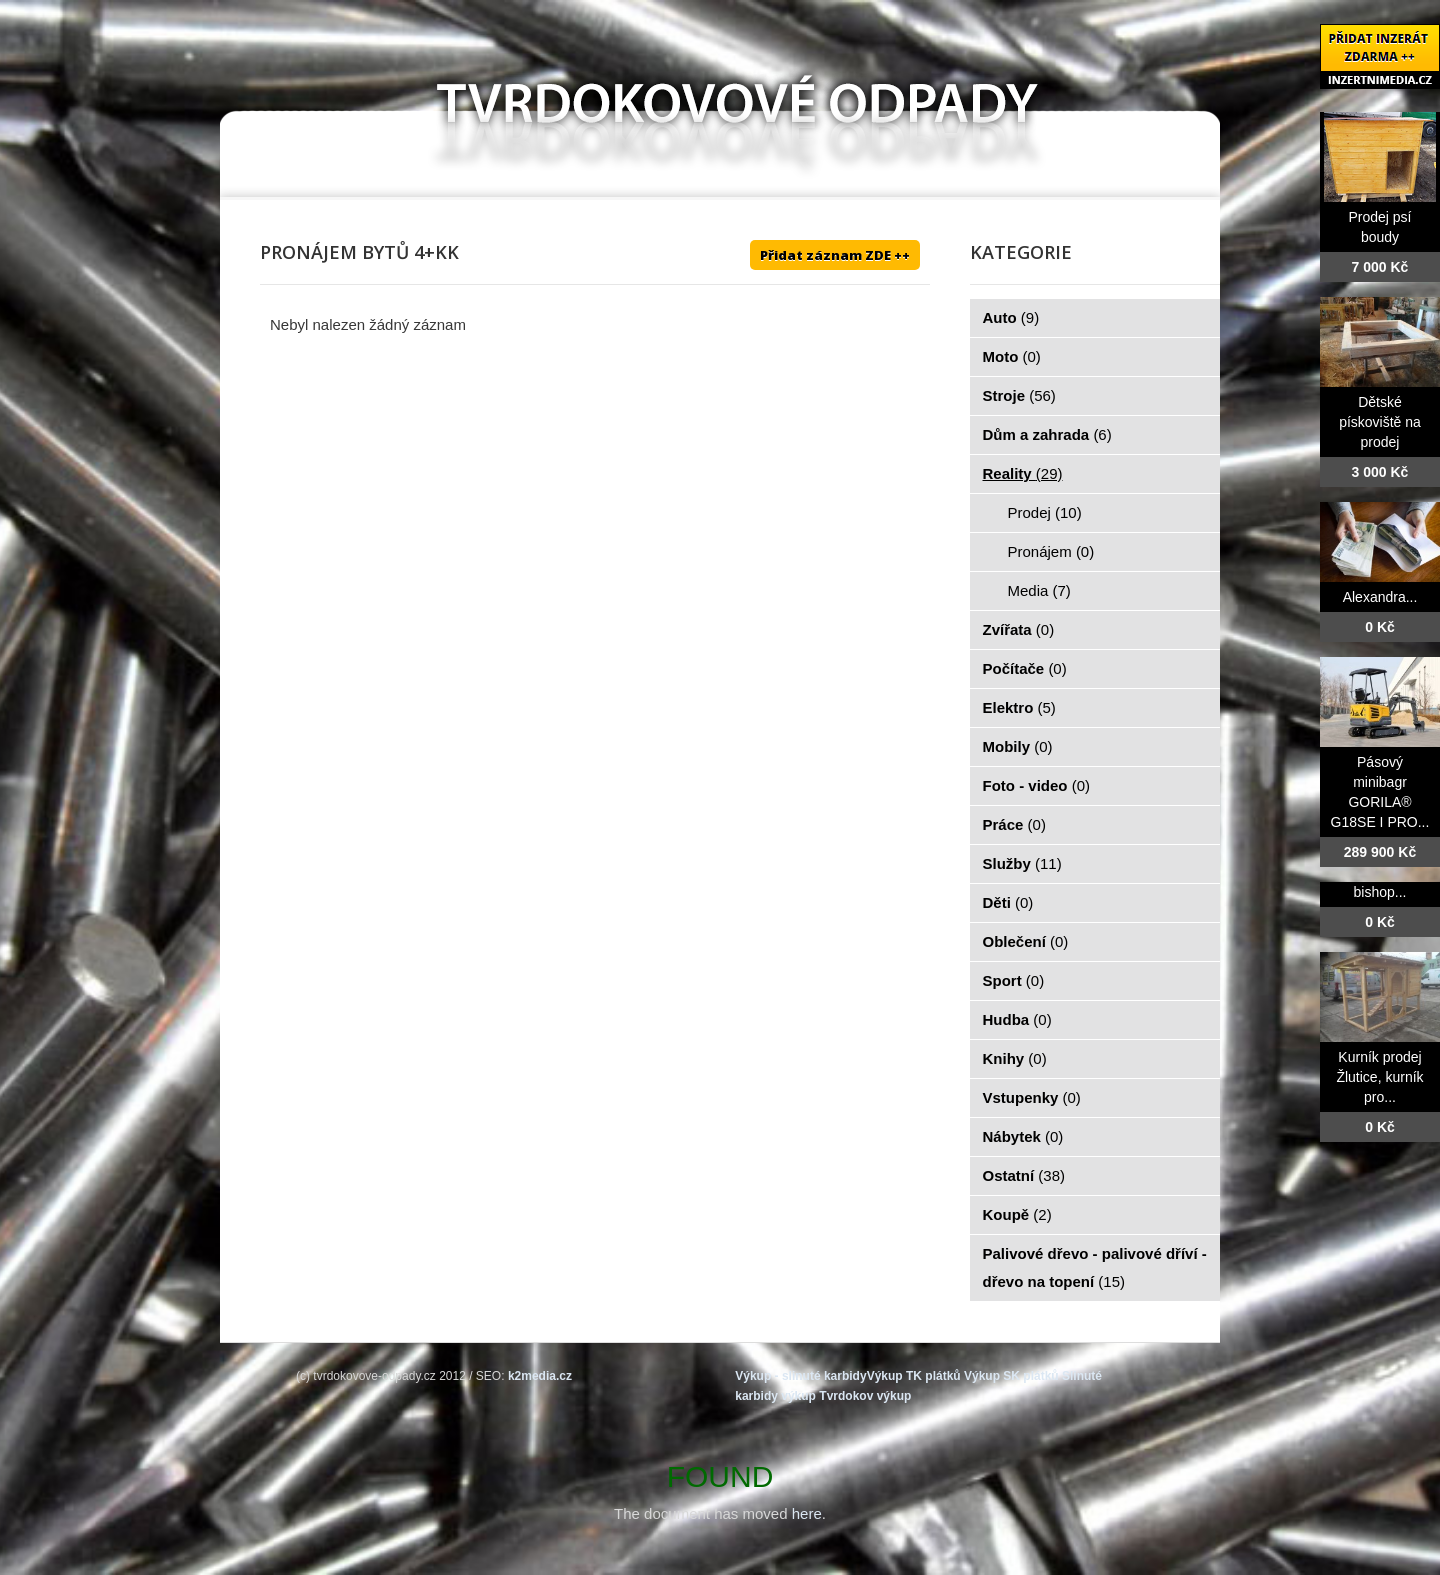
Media (1039, 590)
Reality (1023, 473)
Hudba (1017, 1019)
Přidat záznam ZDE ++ (835, 255)
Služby (1022, 863)
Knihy (1015, 1058)
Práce (1014, 824)
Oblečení (1026, 941)
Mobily (1018, 746)
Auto (1011, 317)
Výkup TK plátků (914, 1376)
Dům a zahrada (1047, 434)
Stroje (1019, 395)
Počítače (1025, 668)
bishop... (1380, 892)
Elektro (1019, 707)
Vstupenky (1032, 1097)
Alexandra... (1380, 597)
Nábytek (1023, 1136)
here (807, 1513)
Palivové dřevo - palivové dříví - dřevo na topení (1095, 1267)
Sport (1014, 980)
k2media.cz (540, 1376)
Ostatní (1024, 1175)
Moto (1012, 356)
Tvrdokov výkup (865, 1396)
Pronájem (1051, 551)
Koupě (1017, 1214)
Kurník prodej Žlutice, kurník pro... (1379, 1077)
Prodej (1045, 512)
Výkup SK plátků (1011, 1376)
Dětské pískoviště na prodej (1380, 422)
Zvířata (1019, 629)
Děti (1008, 902)
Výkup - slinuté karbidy (800, 1376)
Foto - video (1037, 785)
